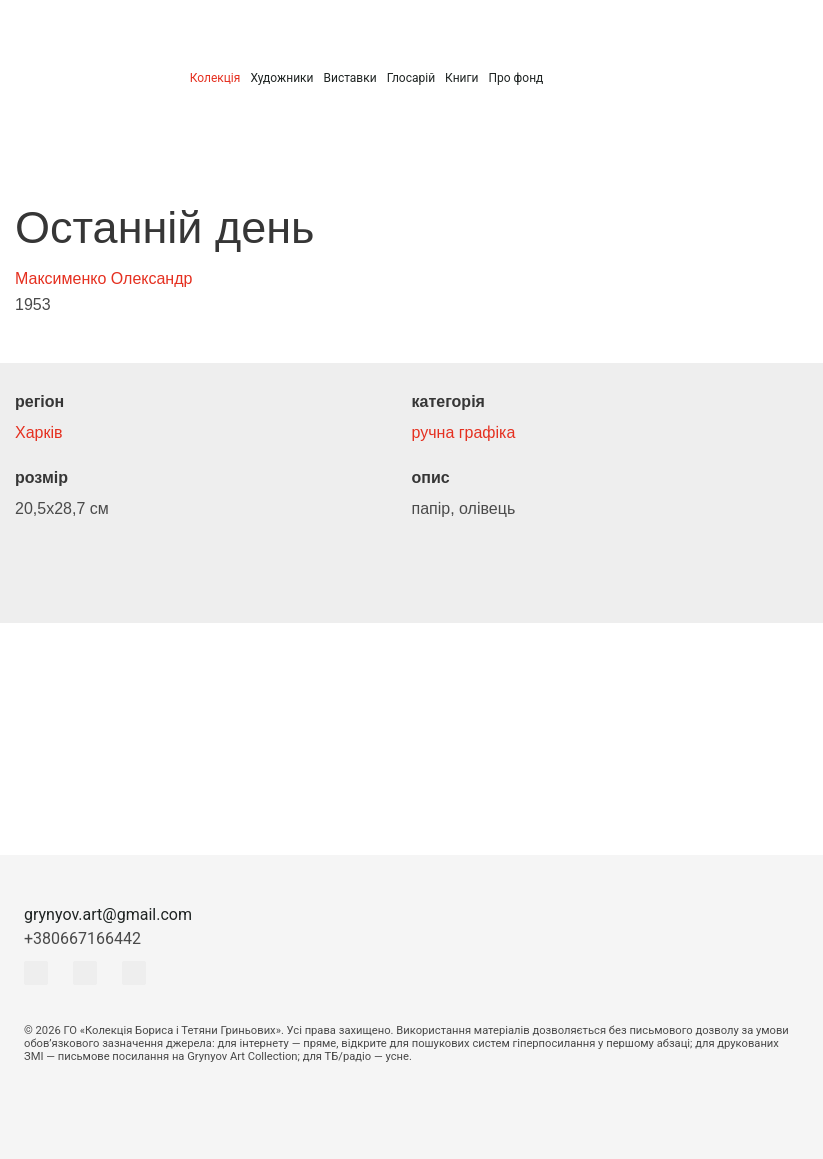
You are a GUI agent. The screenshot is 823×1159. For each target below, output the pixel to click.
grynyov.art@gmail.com (108, 914)
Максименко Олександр (103, 278)
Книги (461, 78)
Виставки (349, 78)
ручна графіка (464, 432)
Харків (39, 432)
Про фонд (515, 78)
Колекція (215, 78)
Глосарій (411, 78)
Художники (281, 78)
